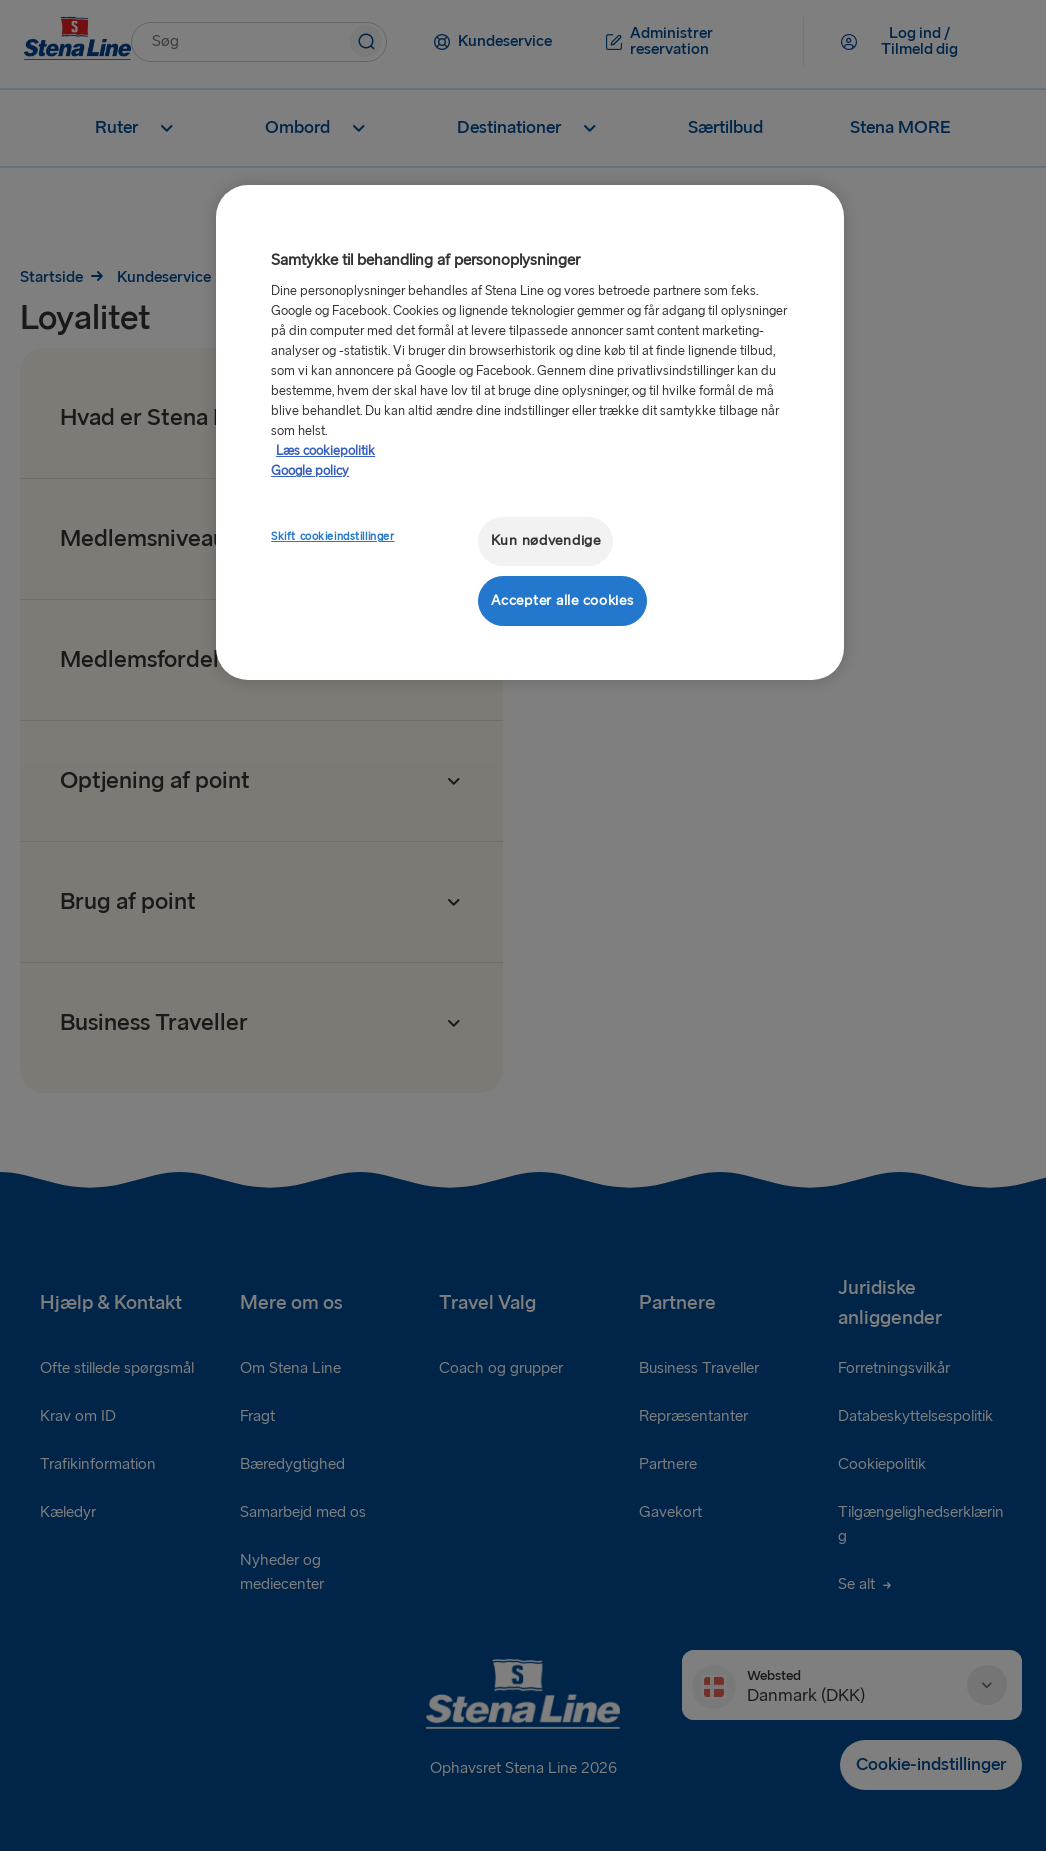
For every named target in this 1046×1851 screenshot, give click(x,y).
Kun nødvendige (546, 540)
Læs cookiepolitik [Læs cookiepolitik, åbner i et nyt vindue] (325, 451)
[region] (530, 432)
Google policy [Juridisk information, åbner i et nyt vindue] (310, 471)
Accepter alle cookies (562, 600)
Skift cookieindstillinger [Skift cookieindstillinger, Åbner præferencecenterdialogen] (332, 536)
